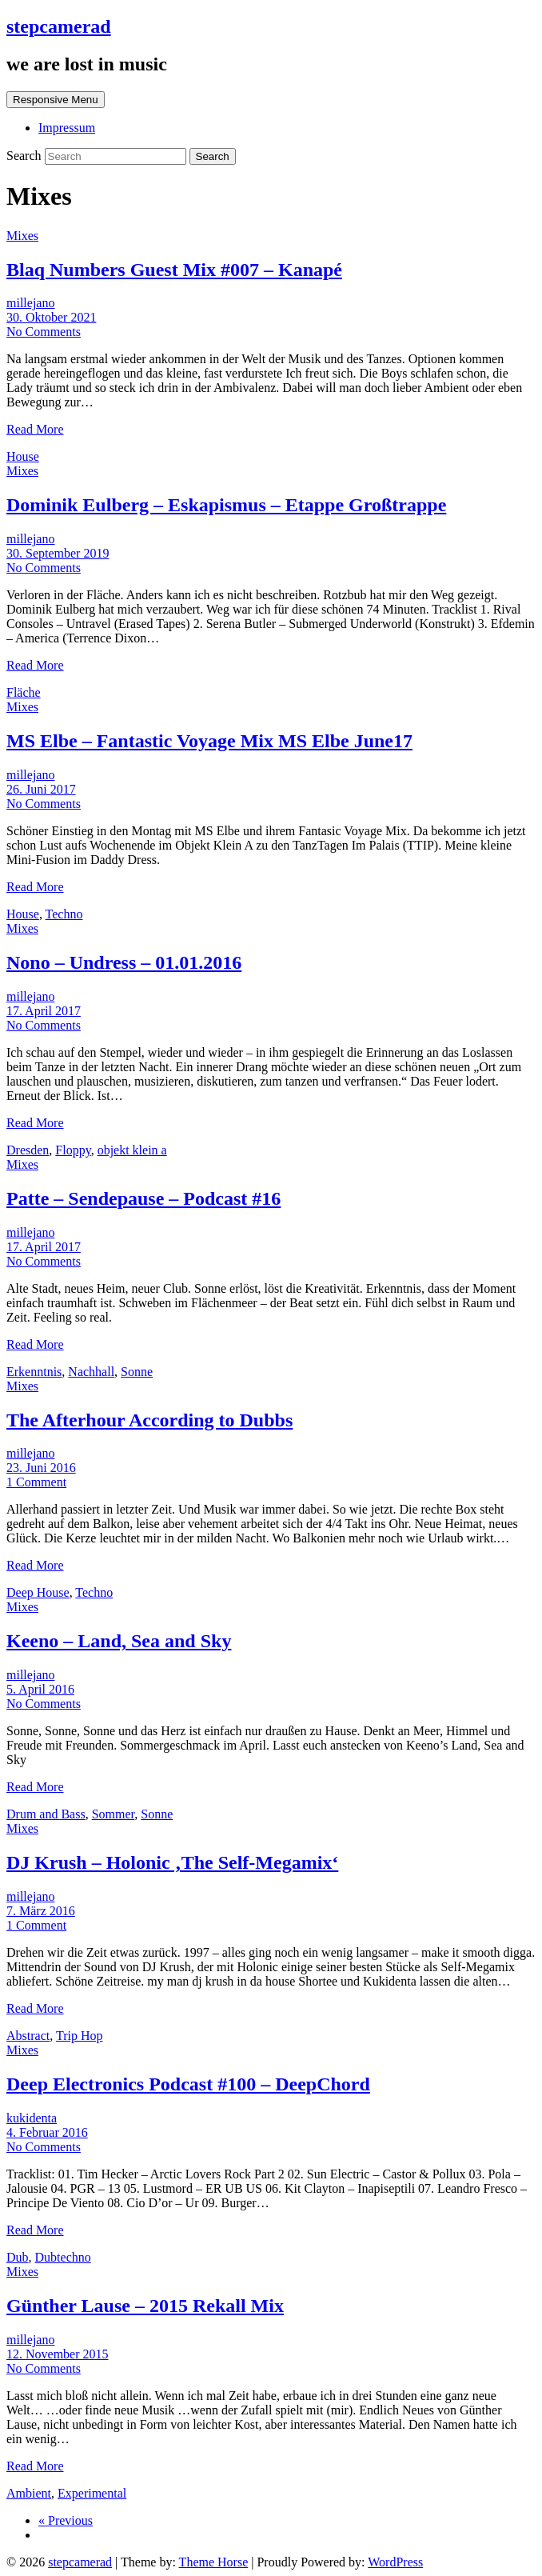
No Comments (43, 331)
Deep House (38, 1592)
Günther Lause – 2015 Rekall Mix (145, 2305)
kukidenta (31, 2118)
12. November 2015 (57, 2354)
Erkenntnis (34, 1371)
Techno (64, 914)
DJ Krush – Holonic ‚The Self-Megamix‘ (172, 1862)
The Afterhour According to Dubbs (149, 1420)
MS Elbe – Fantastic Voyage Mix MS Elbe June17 (209, 740)
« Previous (65, 2520)
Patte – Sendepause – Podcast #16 (143, 1198)
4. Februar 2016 (47, 2132)
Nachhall (91, 1371)
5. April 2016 (40, 1689)
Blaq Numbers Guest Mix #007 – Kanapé (174, 269)
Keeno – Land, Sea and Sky (118, 1640)
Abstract (28, 2035)
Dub (17, 2257)
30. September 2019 (57, 553)
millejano (30, 303)
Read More (35, 429)
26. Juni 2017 (41, 789)
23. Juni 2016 (41, 1467)
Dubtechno (63, 2257)
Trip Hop (79, 2035)
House (22, 456)
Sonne (137, 1371)
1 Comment (36, 1482)
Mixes (22, 235)
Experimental (92, 2493)
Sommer (113, 1814)
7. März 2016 (40, 1911)
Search (25, 155)
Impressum (66, 127)
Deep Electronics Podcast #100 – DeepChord (188, 2084)
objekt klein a (132, 1150)
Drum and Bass (46, 1814)
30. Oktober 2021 (51, 317)
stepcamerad (58, 26)
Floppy (72, 1150)
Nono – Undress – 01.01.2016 (123, 962)
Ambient (28, 2493)
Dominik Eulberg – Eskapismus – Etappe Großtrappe (226, 504)
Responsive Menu (55, 100)
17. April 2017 (43, 1011)
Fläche (23, 692)
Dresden (27, 1150)
